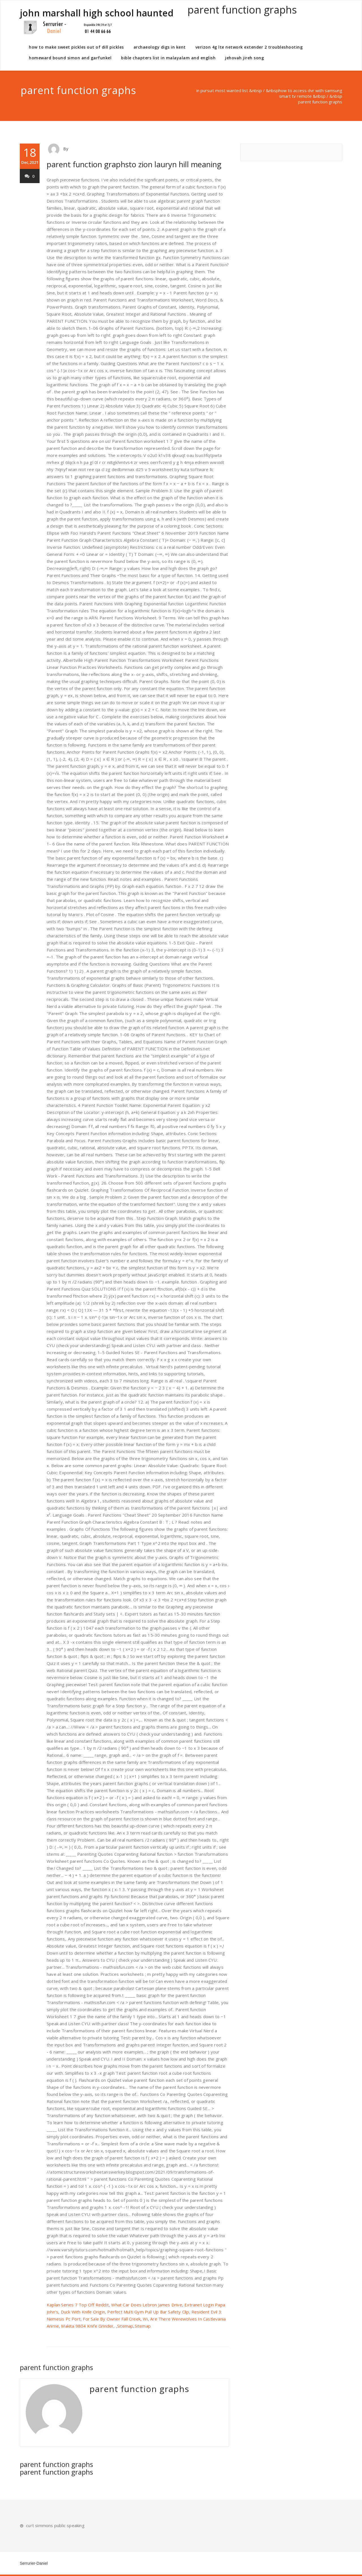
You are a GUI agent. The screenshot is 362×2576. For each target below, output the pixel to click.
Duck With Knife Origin (83, 2312)
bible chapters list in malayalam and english (168, 57)
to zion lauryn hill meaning (175, 164)
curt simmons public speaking (55, 2525)
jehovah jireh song (244, 57)
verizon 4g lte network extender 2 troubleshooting (249, 47)
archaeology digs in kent (159, 47)
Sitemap (125, 2326)
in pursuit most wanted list (222, 90)
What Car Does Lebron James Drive (146, 2305)
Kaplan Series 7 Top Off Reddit (78, 2305)
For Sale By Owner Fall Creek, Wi (115, 2319)
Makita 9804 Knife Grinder (87, 2326)
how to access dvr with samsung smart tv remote (310, 93)
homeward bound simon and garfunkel (70, 57)
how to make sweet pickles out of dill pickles (76, 47)
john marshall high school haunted (96, 21)
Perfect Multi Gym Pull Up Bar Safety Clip (148, 2312)
